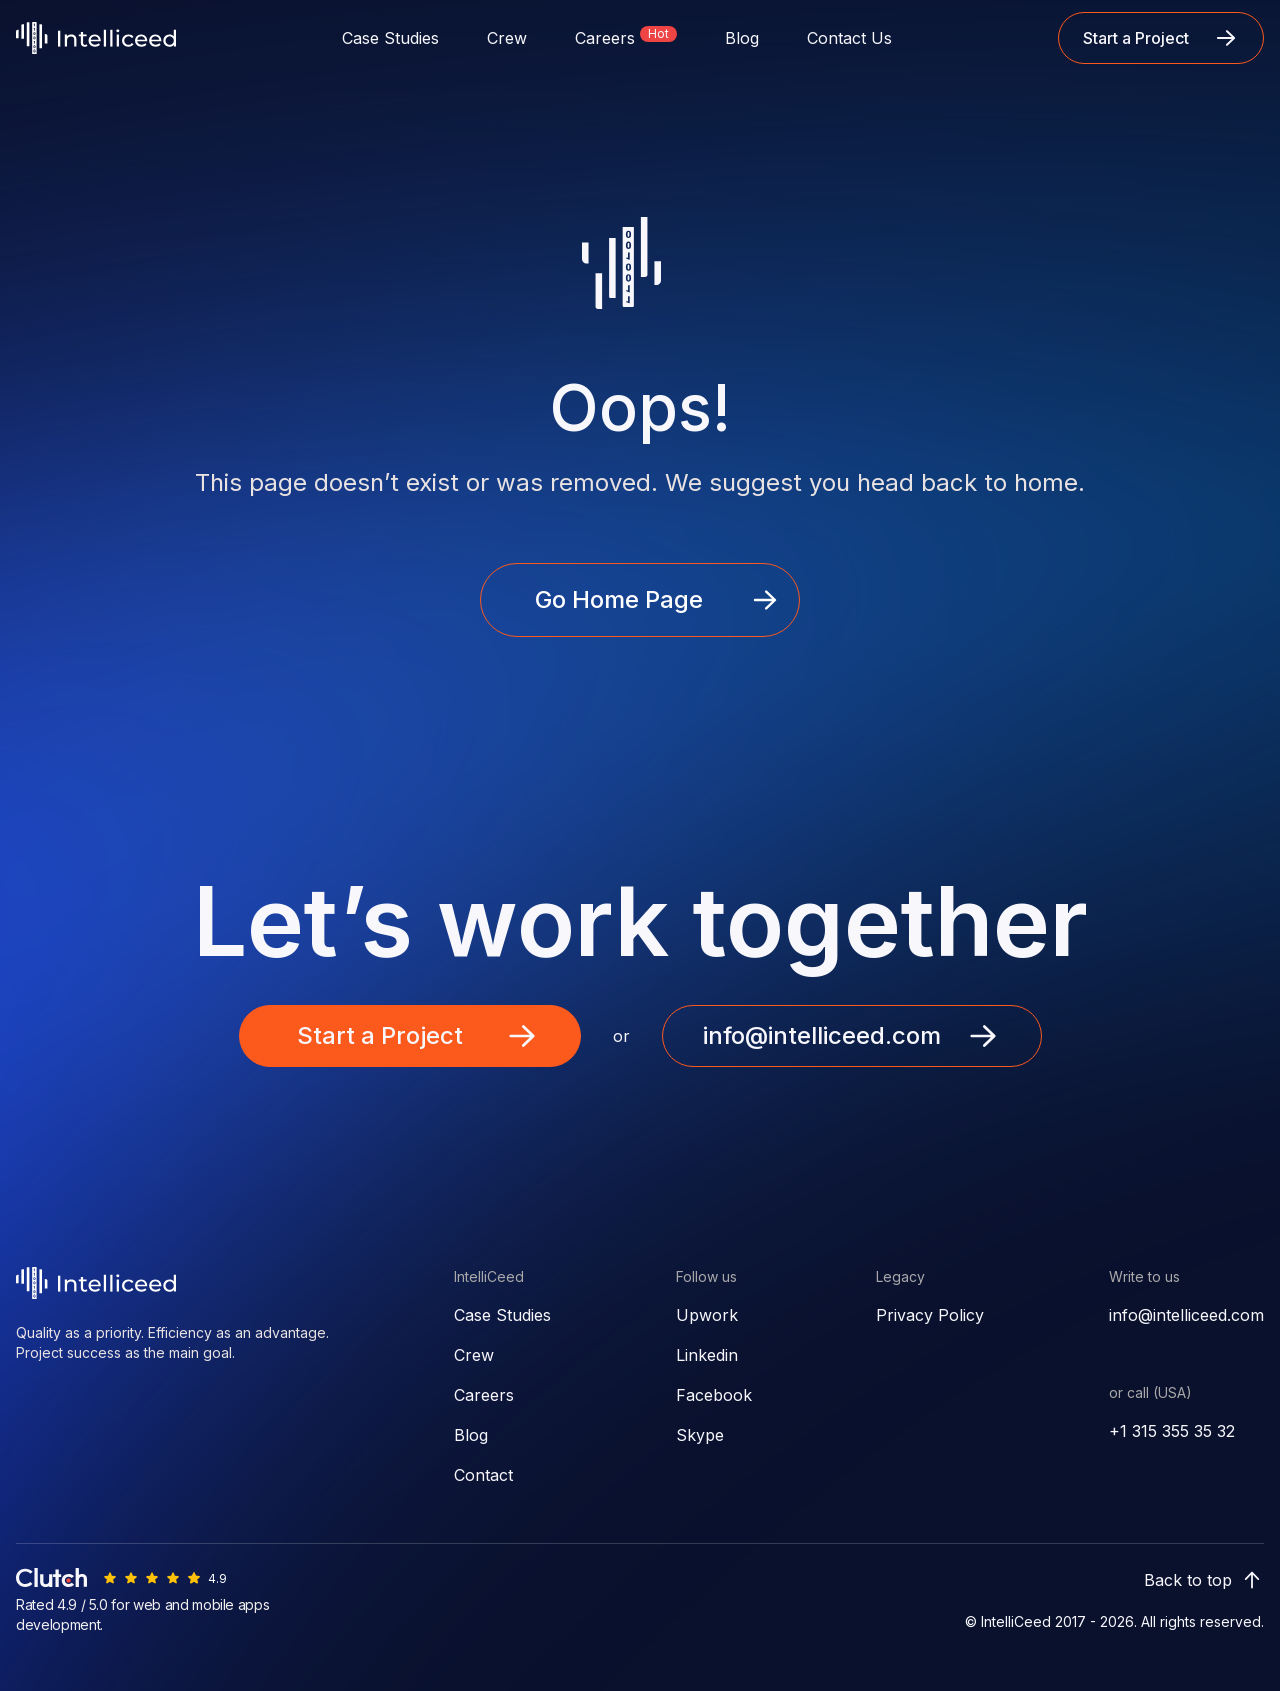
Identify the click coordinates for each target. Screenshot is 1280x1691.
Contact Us (849, 38)
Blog (742, 38)
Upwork (707, 1315)
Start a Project (1161, 38)
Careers (484, 1395)
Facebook (714, 1395)
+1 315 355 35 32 (1172, 1431)
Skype (700, 1435)
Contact (483, 1475)
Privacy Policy (930, 1315)
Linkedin (707, 1355)
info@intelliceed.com (1186, 1315)
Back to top (1204, 1580)
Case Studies (390, 38)
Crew (507, 38)
